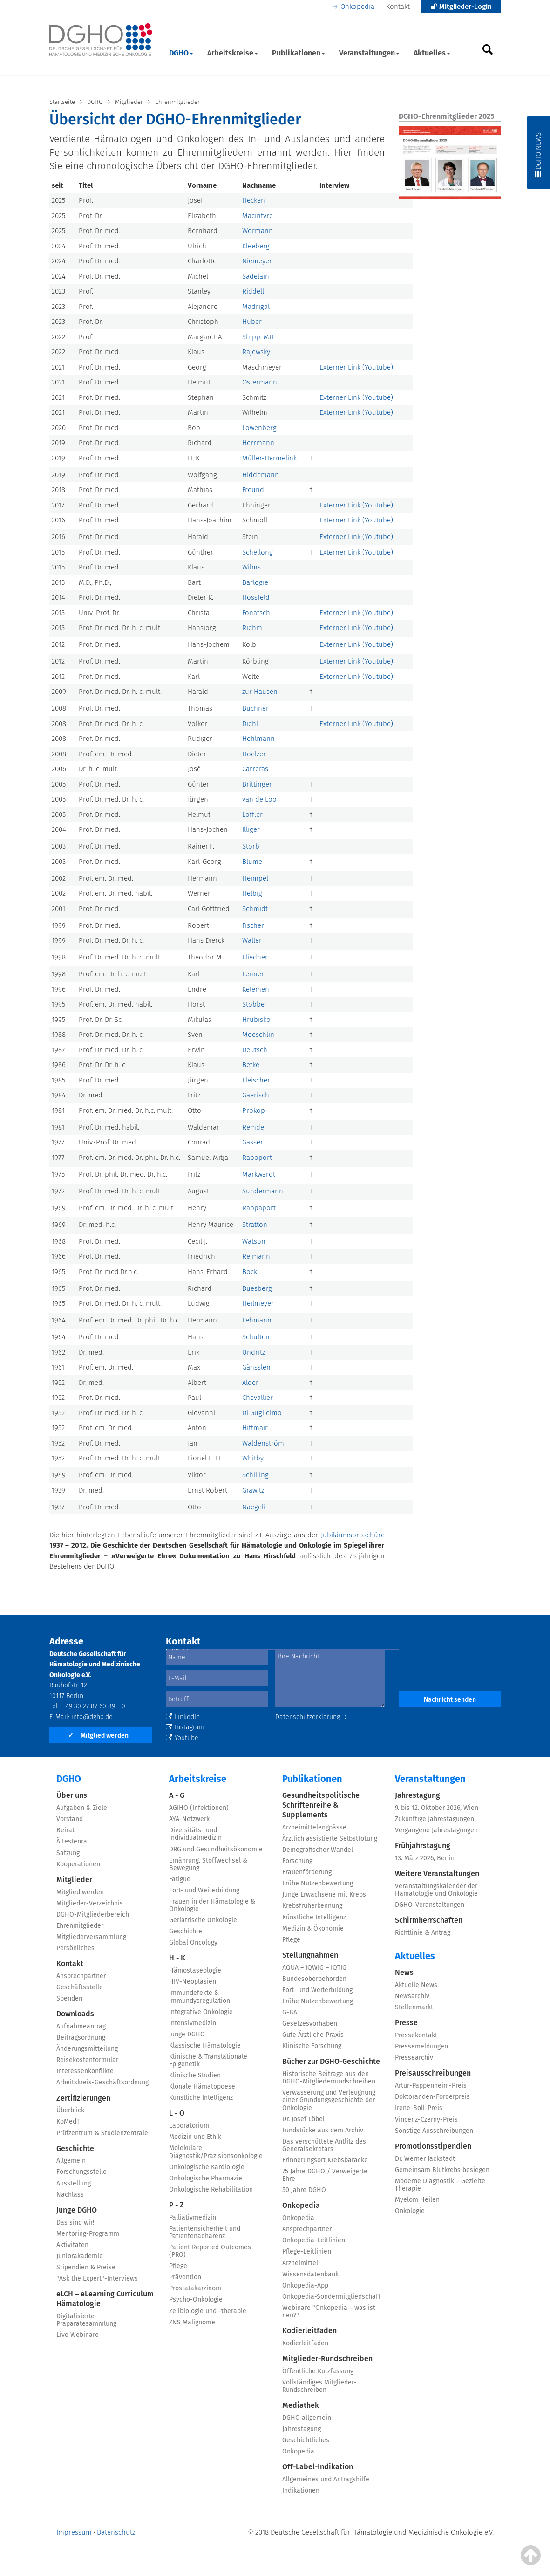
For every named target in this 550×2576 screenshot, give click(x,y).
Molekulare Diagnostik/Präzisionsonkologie (216, 2151)
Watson (253, 1241)
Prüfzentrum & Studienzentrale (102, 2133)
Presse (406, 2022)
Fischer (253, 925)
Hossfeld (256, 597)
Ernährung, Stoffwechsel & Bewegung (208, 1864)
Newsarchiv (412, 1996)
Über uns (71, 1795)
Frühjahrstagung (422, 1845)
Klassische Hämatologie (205, 2045)
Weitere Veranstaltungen (437, 1873)
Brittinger (257, 784)
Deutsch (254, 1050)
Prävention (185, 2277)
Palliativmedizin (192, 2217)
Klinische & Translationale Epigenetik (208, 2060)
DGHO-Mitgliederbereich (92, 1914)
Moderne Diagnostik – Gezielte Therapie (440, 2184)
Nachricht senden (450, 1700)
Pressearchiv (414, 2058)
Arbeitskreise (232, 52)
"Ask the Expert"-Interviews (97, 2278)
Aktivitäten (72, 2245)
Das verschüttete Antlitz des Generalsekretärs (324, 2145)
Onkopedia (357, 6)
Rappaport (259, 1208)
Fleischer (256, 1080)
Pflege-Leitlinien (306, 2251)
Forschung (297, 1861)
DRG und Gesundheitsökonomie (216, 1849)
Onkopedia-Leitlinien (313, 2240)
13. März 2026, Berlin (425, 1858)
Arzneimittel (300, 2263)
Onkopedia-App (305, 2285)
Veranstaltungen (369, 52)
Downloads (75, 2013)
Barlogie (255, 582)
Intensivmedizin (192, 2023)
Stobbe (253, 1004)
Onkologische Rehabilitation (211, 2189)
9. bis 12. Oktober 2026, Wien (436, 1808)
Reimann (256, 1256)
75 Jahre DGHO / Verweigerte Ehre (324, 2175)
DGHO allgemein (306, 2418)
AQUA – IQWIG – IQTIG (314, 1968)
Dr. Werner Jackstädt (425, 2159)
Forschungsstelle (81, 2172)
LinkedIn (183, 1717)
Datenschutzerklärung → (311, 1717)
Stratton (254, 1224)
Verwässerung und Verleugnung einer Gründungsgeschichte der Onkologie (328, 2100)
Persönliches (75, 1948)
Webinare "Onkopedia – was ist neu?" (328, 2311)
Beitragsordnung (80, 2038)
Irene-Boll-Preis (418, 2108)
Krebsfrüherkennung (312, 1906)
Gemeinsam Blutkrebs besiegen (442, 2170)
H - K (177, 1957)
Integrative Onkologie (201, 2012)
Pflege (178, 2266)
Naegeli (253, 1507)
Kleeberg (256, 246)
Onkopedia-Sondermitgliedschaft (331, 2297)
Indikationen (300, 2490)
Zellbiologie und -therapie (207, 2311)
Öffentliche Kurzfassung (317, 2371)
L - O (176, 2113)
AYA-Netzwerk (189, 1819)
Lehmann (257, 1320)
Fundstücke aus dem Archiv (322, 2130)
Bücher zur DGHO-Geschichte (331, 2061)
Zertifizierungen (83, 2098)
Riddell (253, 291)
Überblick (70, 2110)
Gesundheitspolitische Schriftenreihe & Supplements (321, 1805)
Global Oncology (193, 1942)
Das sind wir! (75, 2223)
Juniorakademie (79, 2256)
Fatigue (179, 1879)
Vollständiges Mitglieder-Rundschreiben (319, 2386)
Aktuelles (432, 52)
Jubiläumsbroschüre (353, 1535)
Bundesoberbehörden (314, 1979)
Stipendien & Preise (85, 2267)
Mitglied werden (98, 1736)
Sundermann (262, 1191)
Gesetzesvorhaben (309, 2024)
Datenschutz (116, 2532)
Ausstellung (73, 2183)
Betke (250, 1065)
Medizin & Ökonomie (313, 1928)
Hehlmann (258, 738)
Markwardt (258, 1174)
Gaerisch (255, 1095)
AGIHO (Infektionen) (199, 1808)
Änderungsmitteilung (87, 2049)
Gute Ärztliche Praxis (313, 2035)
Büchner (255, 708)
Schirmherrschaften (428, 1920)
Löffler (252, 814)
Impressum (74, 2532)
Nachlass (70, 2195)
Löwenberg (259, 428)
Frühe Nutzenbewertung (317, 1883)
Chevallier (257, 1397)
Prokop (253, 1110)
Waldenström (263, 1443)
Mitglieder (74, 1879)
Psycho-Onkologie (196, 2299)
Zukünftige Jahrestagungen (434, 1819)
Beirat (65, 1830)
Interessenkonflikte (85, 2071)
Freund (253, 490)
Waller (252, 940)
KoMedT (68, 2121)
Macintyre (257, 216)
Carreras (255, 769)
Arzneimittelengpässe (314, 1827)
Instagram (185, 1727)
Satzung (68, 1853)
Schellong (257, 552)
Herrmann (258, 442)
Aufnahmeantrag (81, 2026)
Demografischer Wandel (317, 1850)
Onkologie (410, 2211)
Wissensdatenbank (310, 2274)
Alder (250, 1382)
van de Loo (259, 799)
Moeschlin (258, 1034)
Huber (252, 321)
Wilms (251, 567)
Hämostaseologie (195, 1970)
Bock (249, 1271)
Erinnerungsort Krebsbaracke (325, 2160)
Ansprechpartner (81, 1976)
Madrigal (256, 306)
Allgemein (71, 2161)
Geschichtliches (305, 2440)
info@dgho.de (92, 1717)
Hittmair (255, 1428)
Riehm (252, 627)
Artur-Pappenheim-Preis (431, 2086)
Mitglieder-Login (461, 6)
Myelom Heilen (417, 2200)
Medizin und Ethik (195, 2137)
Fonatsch (256, 613)
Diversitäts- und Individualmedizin (195, 1834)
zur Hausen (260, 691)
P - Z (176, 2204)
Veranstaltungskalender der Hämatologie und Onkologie (436, 1890)
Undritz (253, 1352)
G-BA (289, 2012)
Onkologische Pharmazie (205, 2178)
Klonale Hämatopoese (202, 2086)
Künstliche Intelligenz (201, 2098)
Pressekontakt (416, 2035)
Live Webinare (77, 2335)
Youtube (182, 1738)
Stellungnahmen (310, 1955)
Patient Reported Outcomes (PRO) (210, 2251)
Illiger (251, 829)
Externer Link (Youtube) (356, 367)
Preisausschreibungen (433, 2073)
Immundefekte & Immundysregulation (199, 1996)
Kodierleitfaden (309, 2330)
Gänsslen (256, 1367)
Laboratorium (189, 2126)
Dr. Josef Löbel (303, 2119)
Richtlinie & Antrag (422, 1933)
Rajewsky (256, 352)
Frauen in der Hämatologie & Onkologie (212, 1905)
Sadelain (255, 276)
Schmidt (255, 908)
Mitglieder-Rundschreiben (327, 2358)
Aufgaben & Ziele (81, 1808)
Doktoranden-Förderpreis (432, 2097)
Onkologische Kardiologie (206, 2167)
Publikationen (298, 52)
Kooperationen (78, 1864)
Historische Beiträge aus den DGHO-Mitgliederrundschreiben (328, 2077)
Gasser (252, 1142)
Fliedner (255, 957)
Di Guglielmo (262, 1413)
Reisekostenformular (87, 2060)
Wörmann (257, 230)
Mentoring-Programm (87, 2234)
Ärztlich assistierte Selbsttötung (329, 1839)
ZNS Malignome (192, 2322)
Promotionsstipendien (433, 2146)
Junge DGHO (76, 2210)
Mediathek (300, 2405)
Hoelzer (254, 754)
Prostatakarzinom (195, 2288)
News (404, 1972)
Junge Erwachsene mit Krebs (324, 1894)
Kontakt (398, 6)
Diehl (250, 723)
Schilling (255, 1475)
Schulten (256, 1337)
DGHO (181, 52)
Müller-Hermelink (269, 458)
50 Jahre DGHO (304, 2190)
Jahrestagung (301, 2429)
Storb (250, 846)
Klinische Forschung (311, 2046)
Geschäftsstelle (79, 1987)
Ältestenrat (72, 1841)
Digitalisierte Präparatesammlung (86, 2320)
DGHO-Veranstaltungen (429, 1905)
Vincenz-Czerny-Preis (426, 2120)
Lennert (254, 974)
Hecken (253, 200)
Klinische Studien (195, 2075)
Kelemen (255, 989)
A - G (176, 1795)
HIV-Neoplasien (192, 1982)
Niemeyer (257, 261)
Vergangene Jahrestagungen (436, 1830)
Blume (252, 861)
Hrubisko (256, 1019)
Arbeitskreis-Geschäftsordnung (102, 2082)
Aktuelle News (416, 1985)
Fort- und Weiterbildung (204, 1890)
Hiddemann (260, 475)
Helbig (252, 893)
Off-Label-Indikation (317, 2466)
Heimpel (255, 878)
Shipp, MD (257, 337)
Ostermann (259, 382)
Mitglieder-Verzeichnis (89, 1903)
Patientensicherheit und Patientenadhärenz (204, 2232)
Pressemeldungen (421, 2046)
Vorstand (69, 1819)
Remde (253, 1127)
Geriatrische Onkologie (203, 1920)
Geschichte (75, 2148)
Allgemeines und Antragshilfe (325, 2479)
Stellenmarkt (414, 2007)
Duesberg (257, 1288)
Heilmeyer (258, 1303)
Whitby (253, 1458)
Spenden (69, 1998)
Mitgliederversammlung (91, 1937)
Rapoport (257, 1157)
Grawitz (253, 1490)
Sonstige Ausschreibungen (434, 2131)
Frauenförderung (307, 1872)
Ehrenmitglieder (79, 1926)
